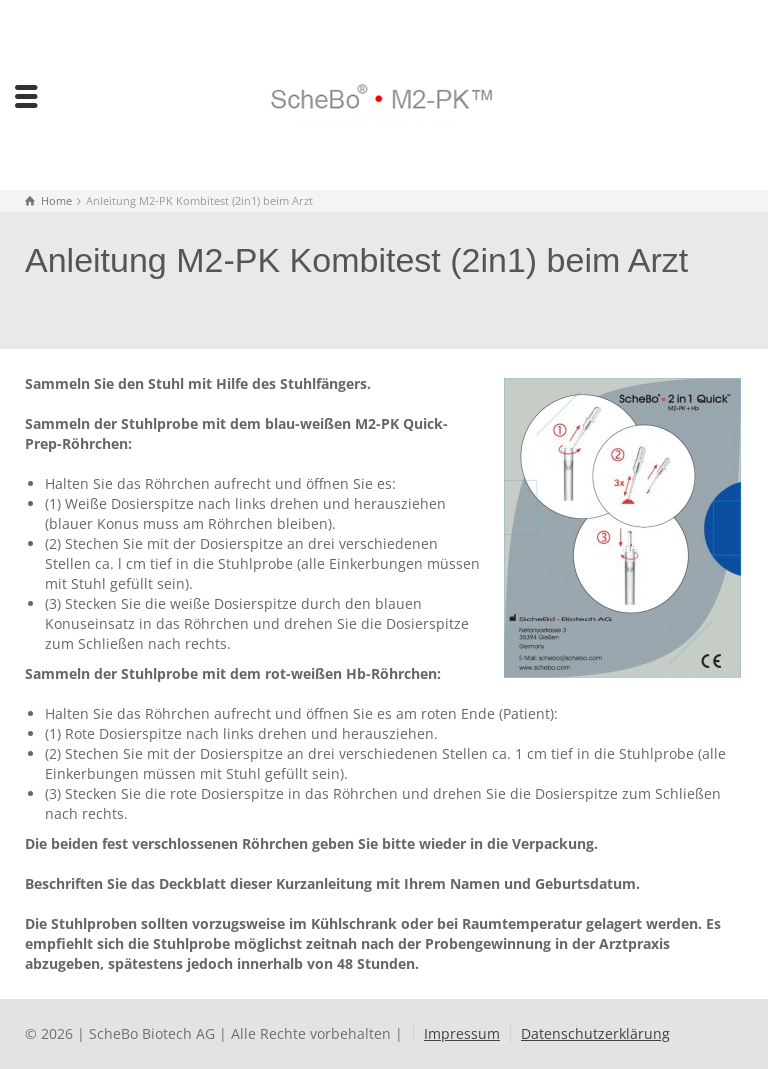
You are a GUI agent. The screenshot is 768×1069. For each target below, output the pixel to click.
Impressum (462, 1033)
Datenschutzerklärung (595, 1033)
